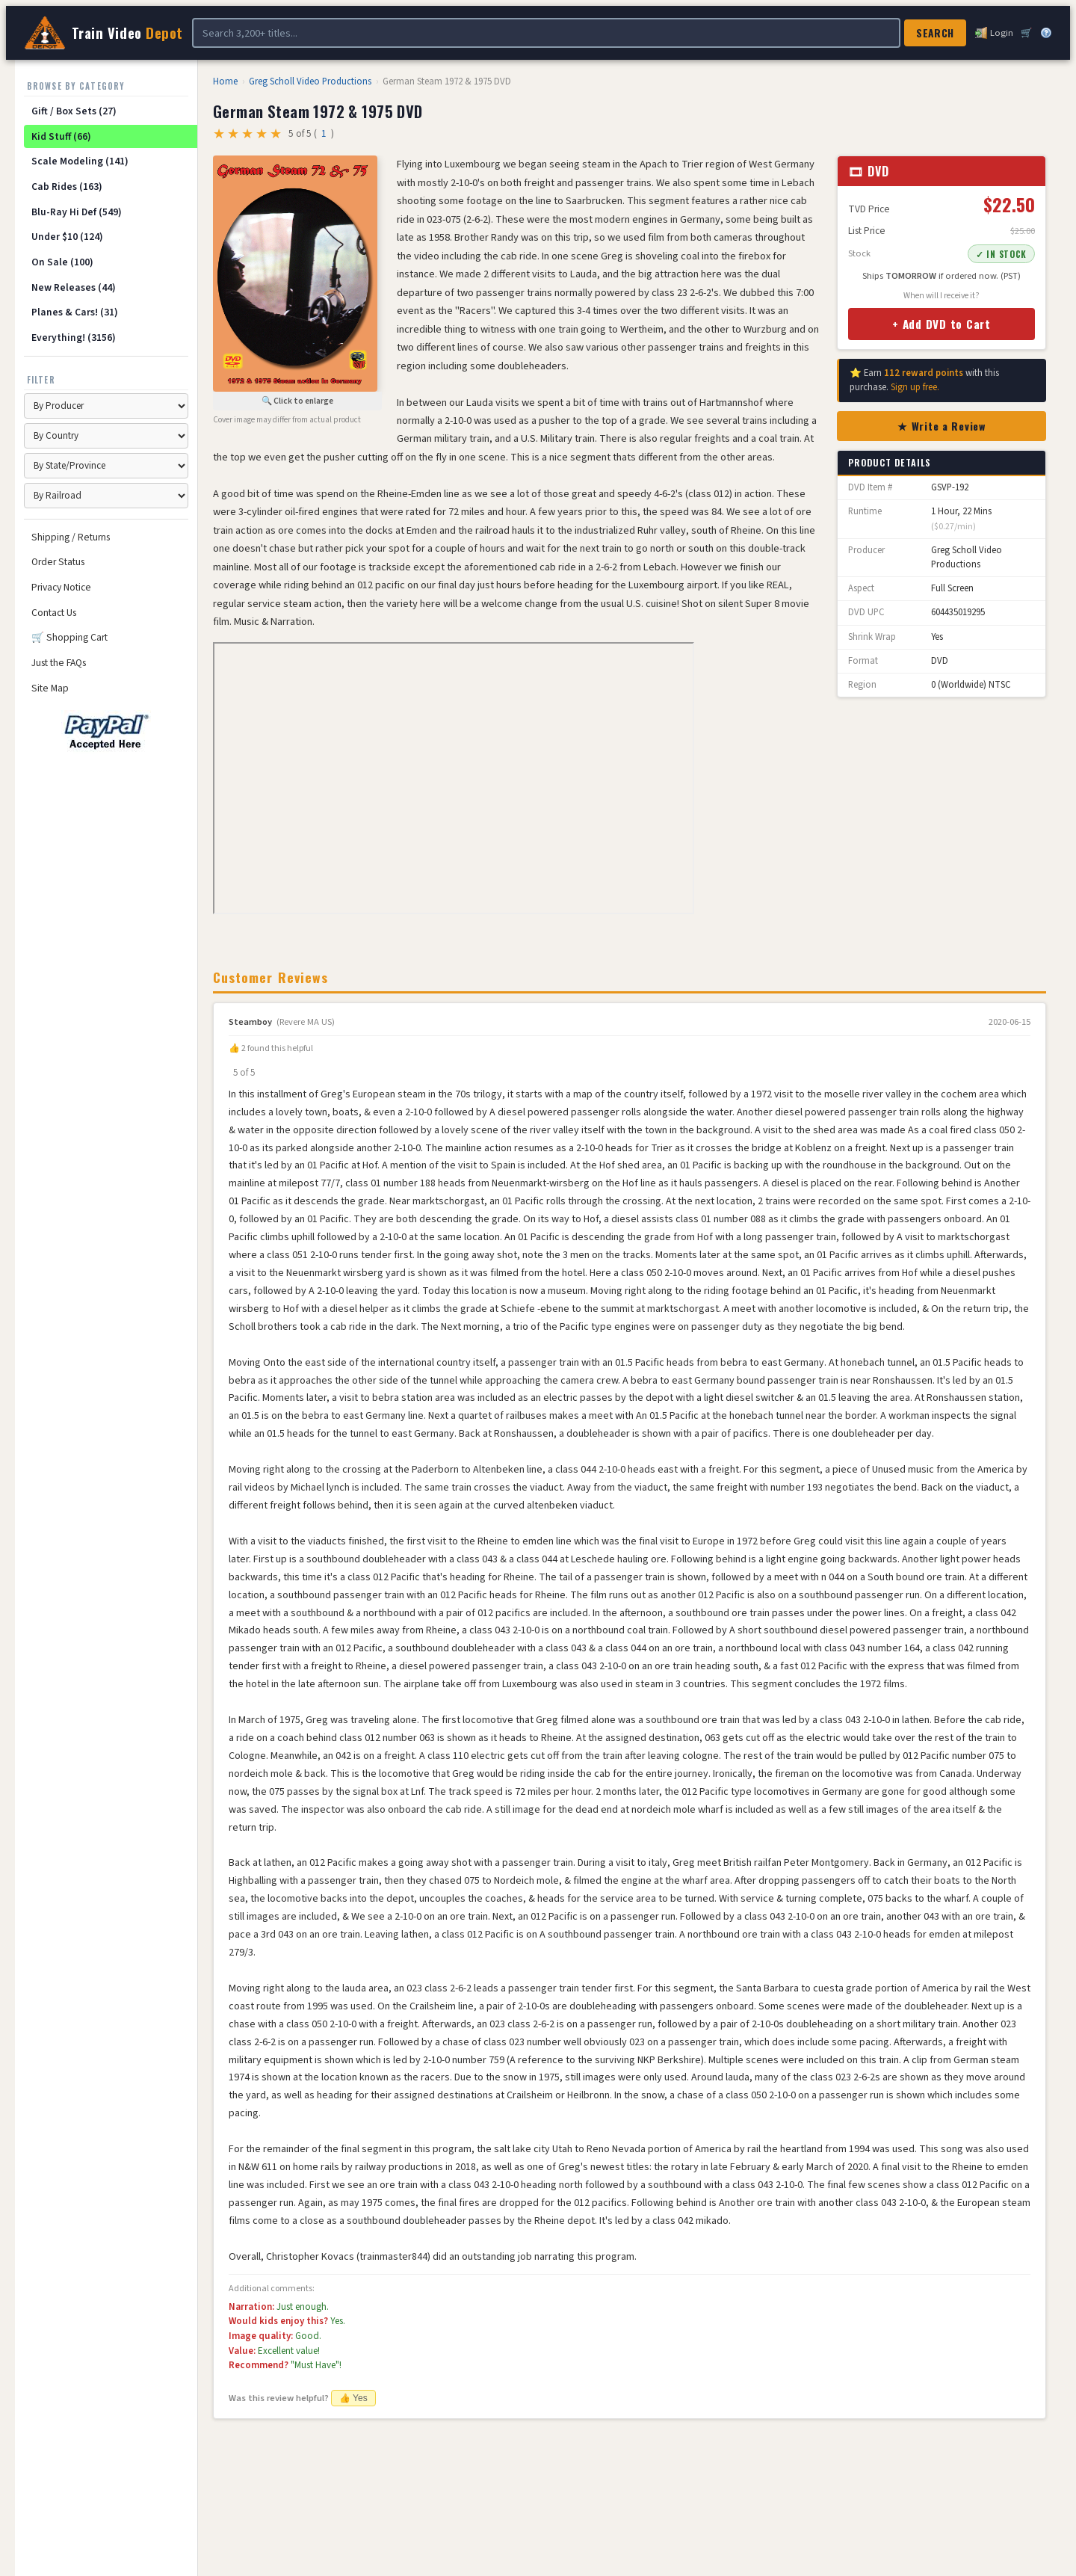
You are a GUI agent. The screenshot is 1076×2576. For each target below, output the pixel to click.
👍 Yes (353, 2398)
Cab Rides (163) (66, 186)
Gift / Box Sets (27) (74, 111)
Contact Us (53, 613)
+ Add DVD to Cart (941, 323)
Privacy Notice (61, 587)
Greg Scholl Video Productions (310, 81)
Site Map (50, 688)
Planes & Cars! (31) (74, 312)
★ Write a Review (941, 426)
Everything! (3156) (73, 337)
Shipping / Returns (70, 537)
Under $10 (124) (67, 236)
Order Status (57, 562)
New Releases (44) (73, 287)
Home (225, 81)
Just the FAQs (58, 663)
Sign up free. (915, 387)
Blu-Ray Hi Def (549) (76, 212)
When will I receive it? (941, 295)
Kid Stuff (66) (61, 136)
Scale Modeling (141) (80, 161)
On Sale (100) (62, 262)
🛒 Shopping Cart (69, 637)
